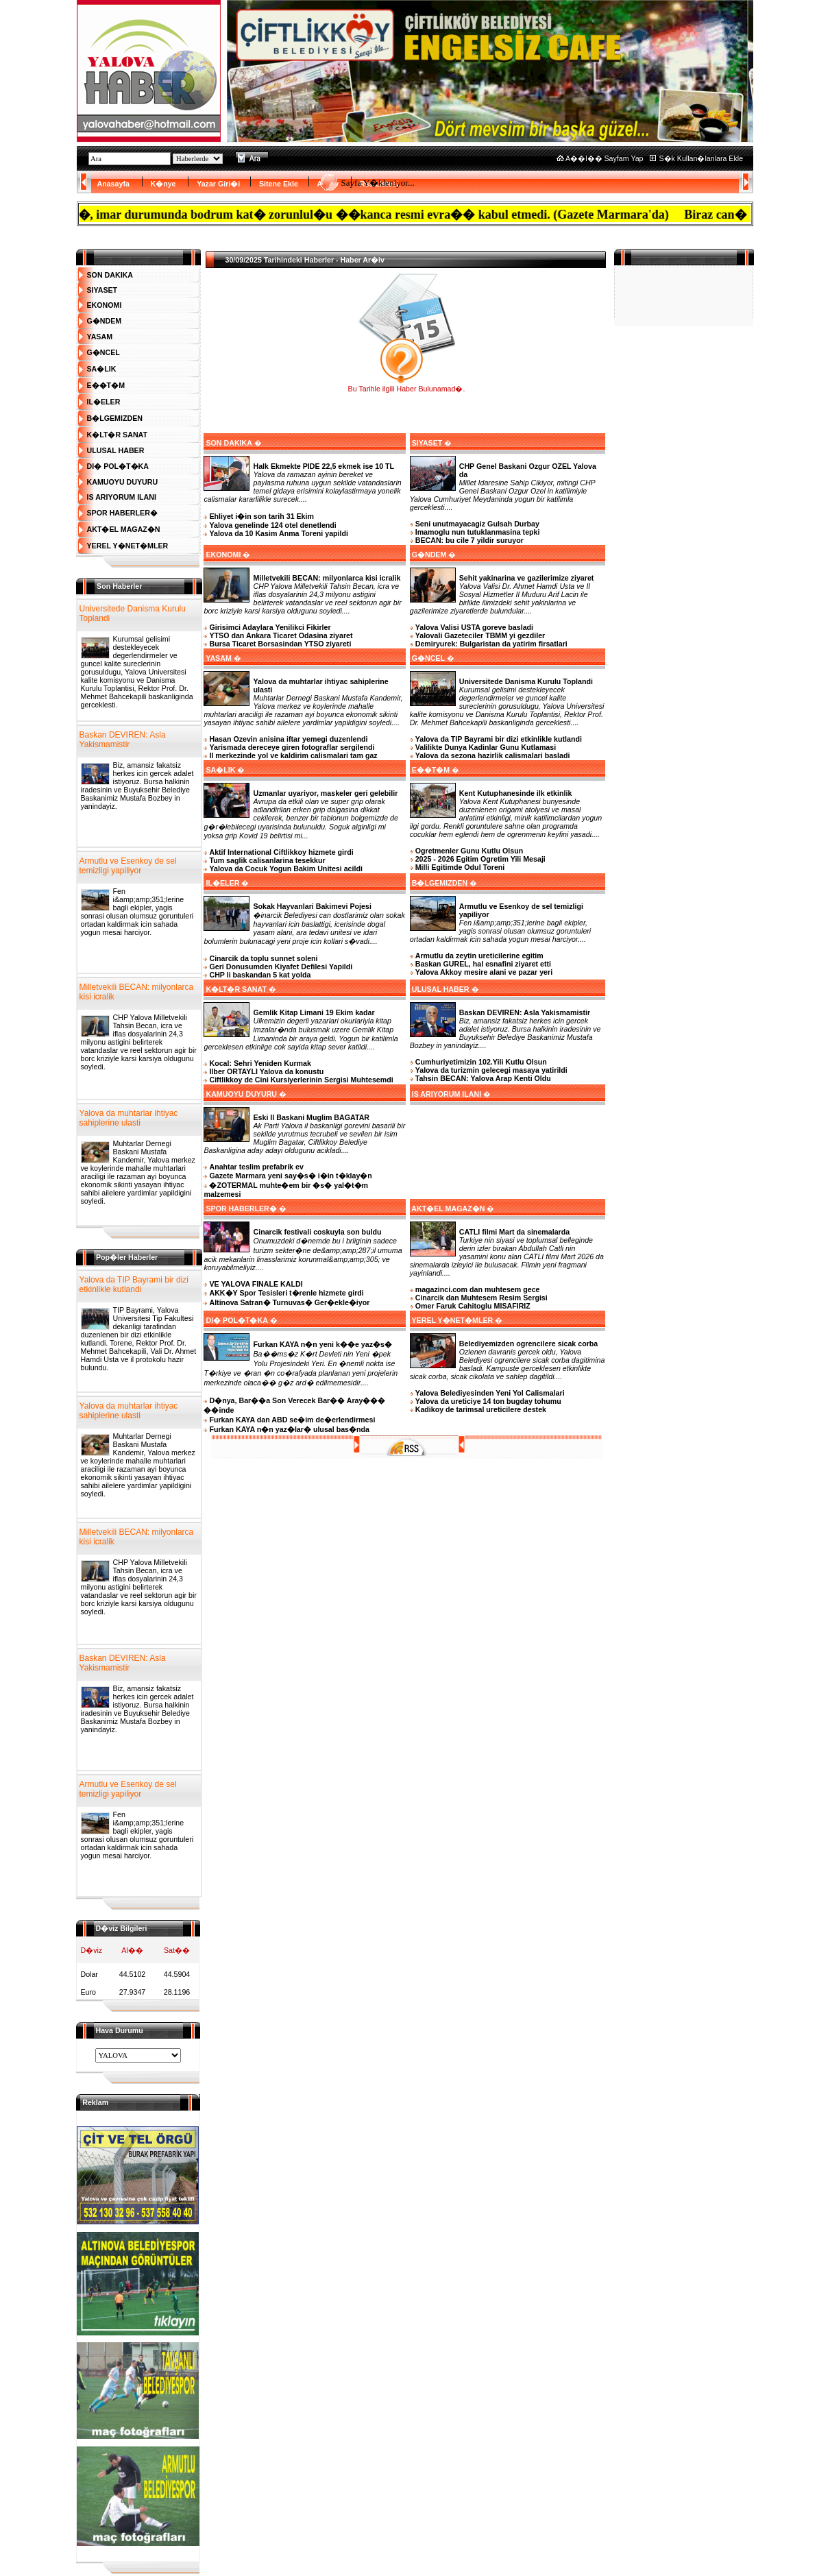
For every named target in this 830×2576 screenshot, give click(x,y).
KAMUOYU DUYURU (122, 482)
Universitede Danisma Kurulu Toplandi (133, 613)
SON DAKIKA (110, 275)
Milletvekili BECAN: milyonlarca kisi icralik (137, 991)
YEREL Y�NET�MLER (128, 546)
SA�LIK (102, 369)
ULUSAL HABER (116, 450)
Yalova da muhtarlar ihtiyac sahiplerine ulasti (129, 1118)
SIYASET (102, 290)
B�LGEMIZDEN (115, 418)
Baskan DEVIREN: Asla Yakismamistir (123, 739)
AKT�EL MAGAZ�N (123, 529)
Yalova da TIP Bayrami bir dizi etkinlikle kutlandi (134, 1284)
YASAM (100, 336)
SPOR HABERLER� (122, 513)
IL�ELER (104, 402)
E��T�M (106, 385)
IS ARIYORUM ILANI (121, 497)
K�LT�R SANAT (117, 434)
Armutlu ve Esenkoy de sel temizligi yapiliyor (128, 865)
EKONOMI (104, 305)
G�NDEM (104, 321)
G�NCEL (103, 352)
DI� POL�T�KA (118, 466)
